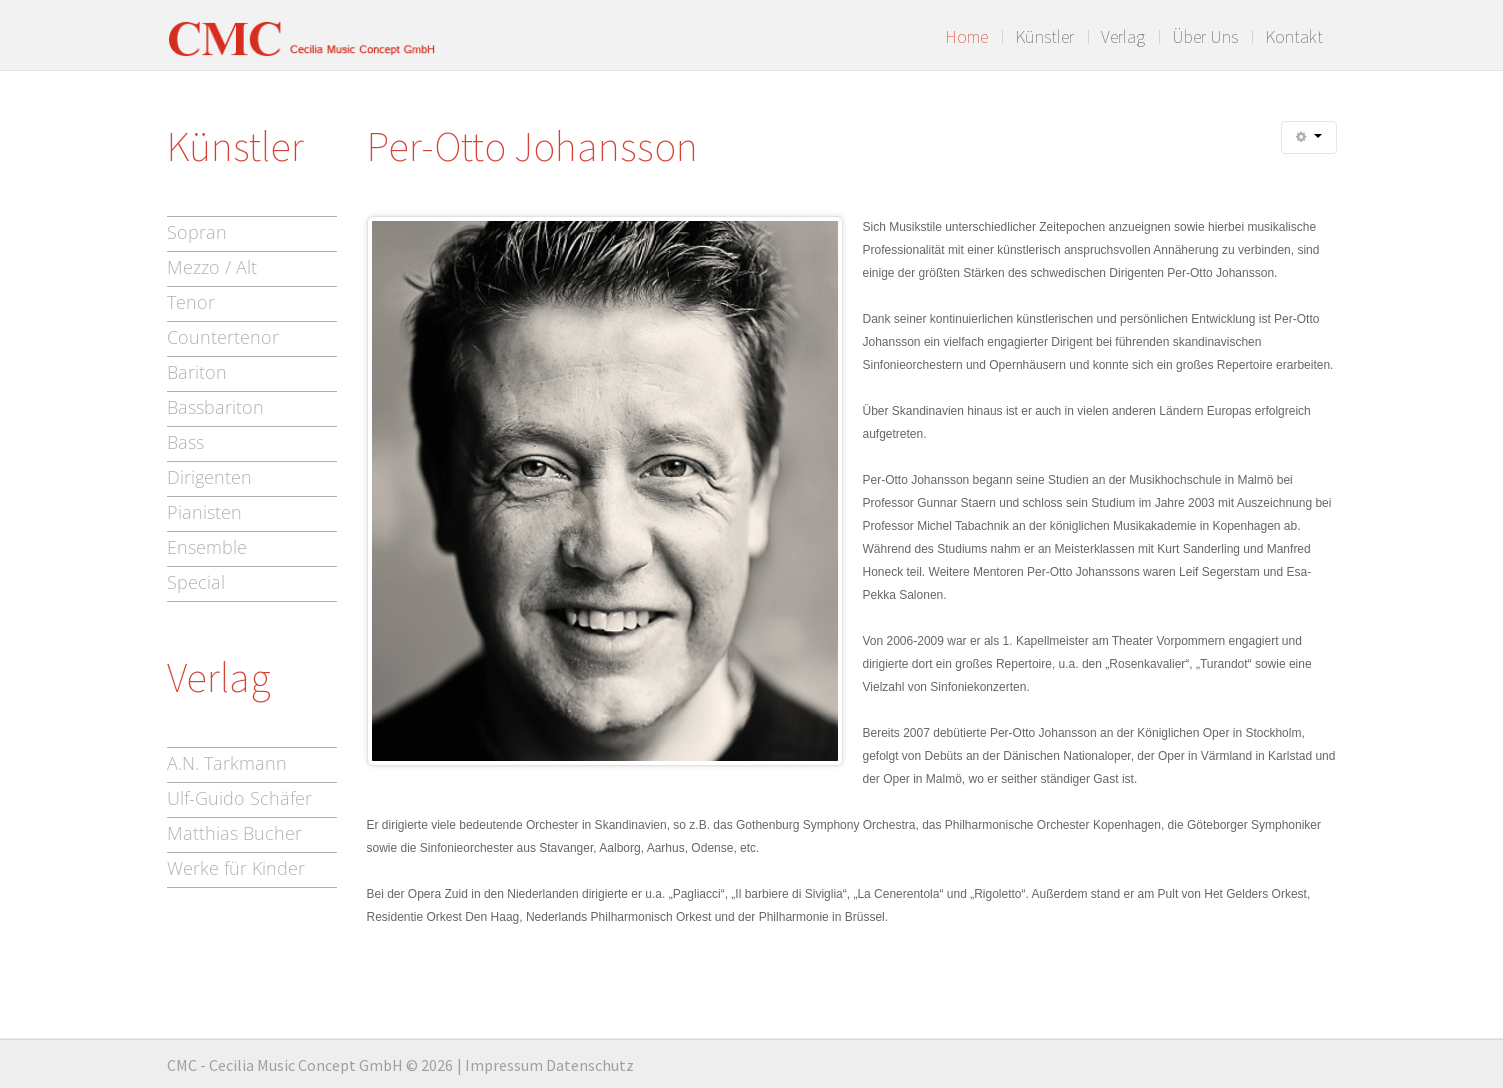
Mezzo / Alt (212, 267)
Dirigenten (209, 477)
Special (196, 582)
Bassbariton (215, 407)
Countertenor (223, 337)
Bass (185, 442)
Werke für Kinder (236, 868)
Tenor (191, 302)
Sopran (197, 232)
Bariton (197, 372)
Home (966, 37)
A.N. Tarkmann (227, 763)
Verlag (1123, 37)
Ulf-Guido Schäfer (239, 798)
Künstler (1044, 37)
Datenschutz (590, 1065)
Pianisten (204, 512)
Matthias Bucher (234, 833)
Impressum (504, 1065)
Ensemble (207, 547)
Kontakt (1294, 37)
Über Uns (1205, 37)
